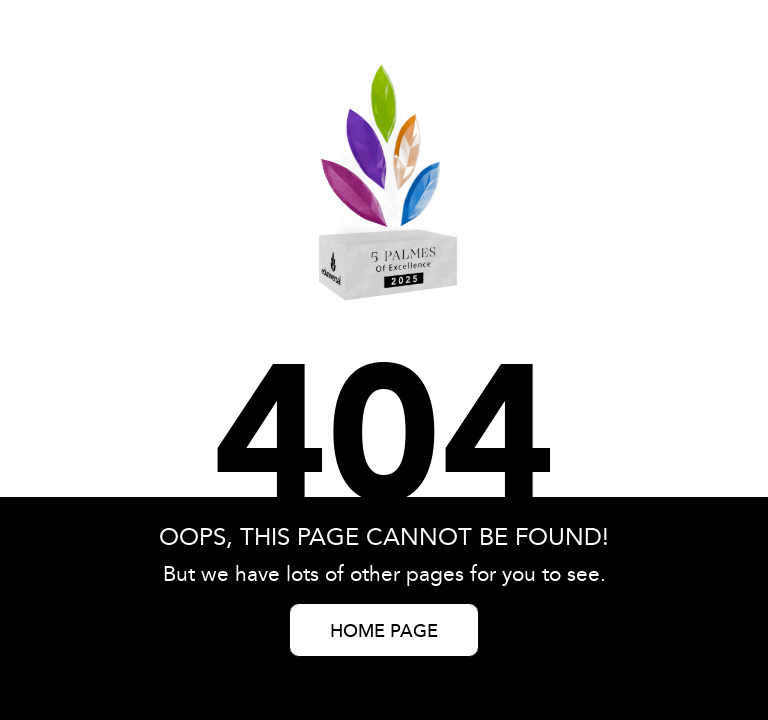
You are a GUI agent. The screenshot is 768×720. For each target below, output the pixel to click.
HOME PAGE (384, 632)
